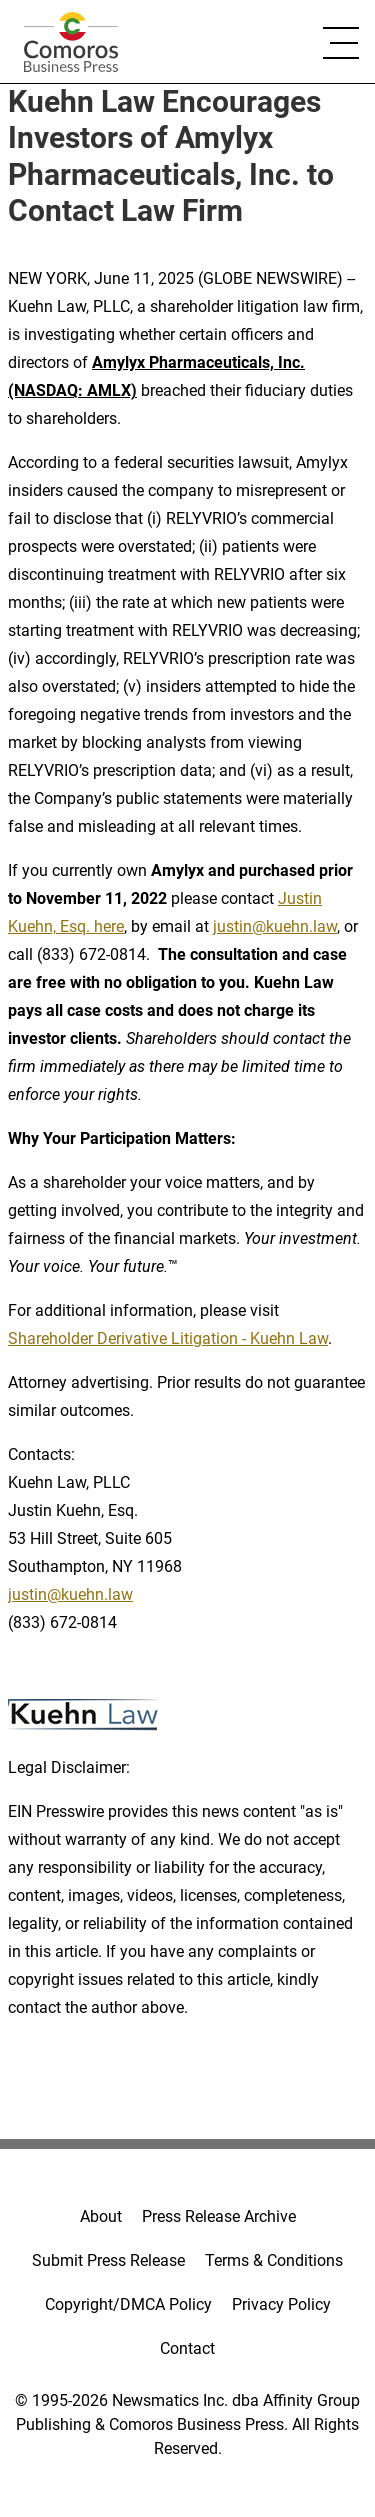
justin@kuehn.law (275, 926)
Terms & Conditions (274, 2260)
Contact (187, 2348)
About (101, 2216)
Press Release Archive (219, 2216)
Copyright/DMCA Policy (128, 2304)
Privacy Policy (281, 2304)
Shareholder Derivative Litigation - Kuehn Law (168, 1338)
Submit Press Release (108, 2260)
